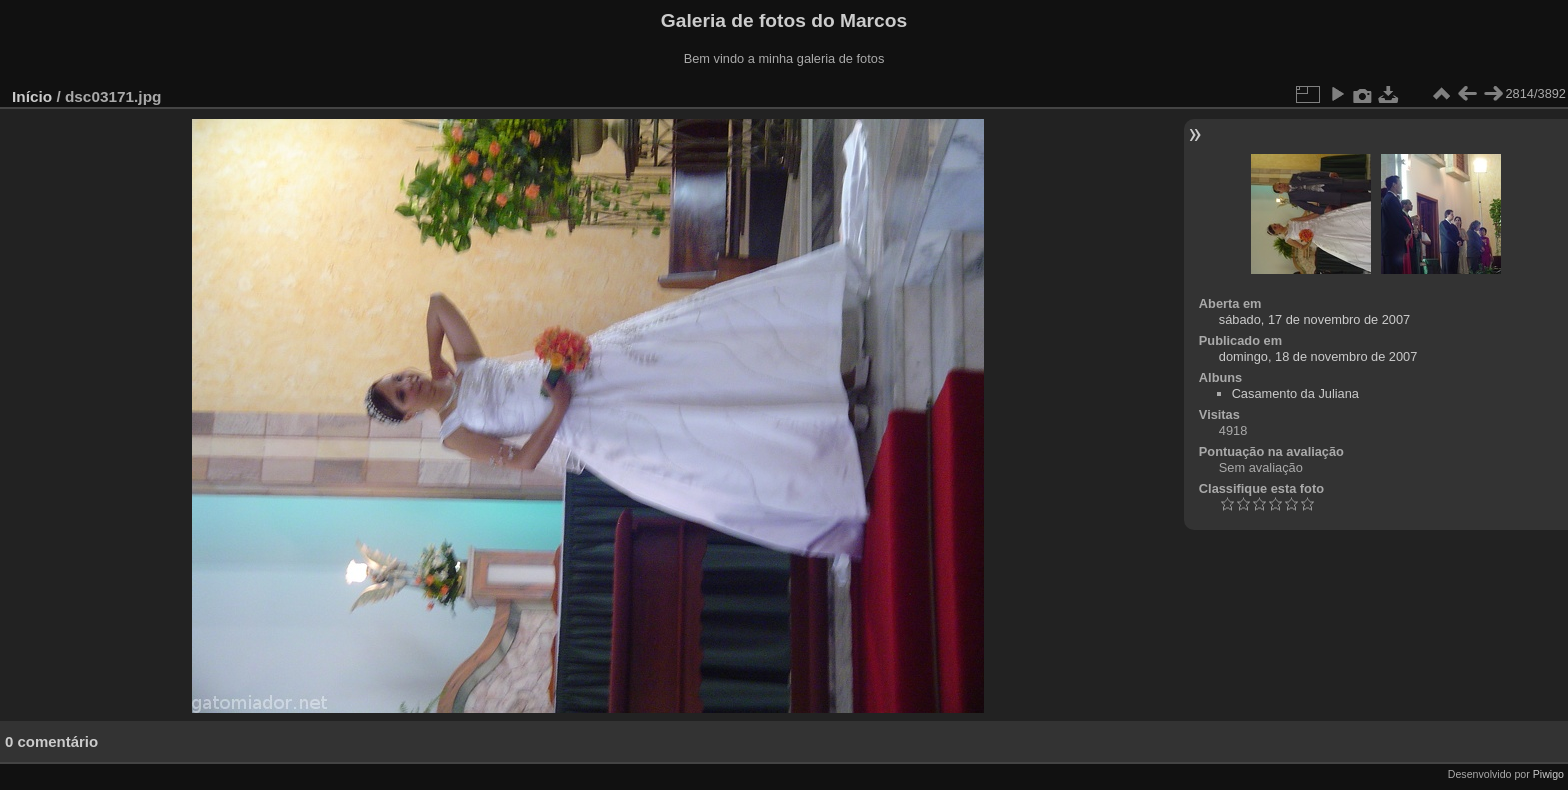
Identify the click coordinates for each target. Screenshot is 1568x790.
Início (32, 96)
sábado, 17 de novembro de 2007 (1314, 319)
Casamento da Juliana (1295, 393)
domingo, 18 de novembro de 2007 (1318, 356)
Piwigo (1548, 774)
